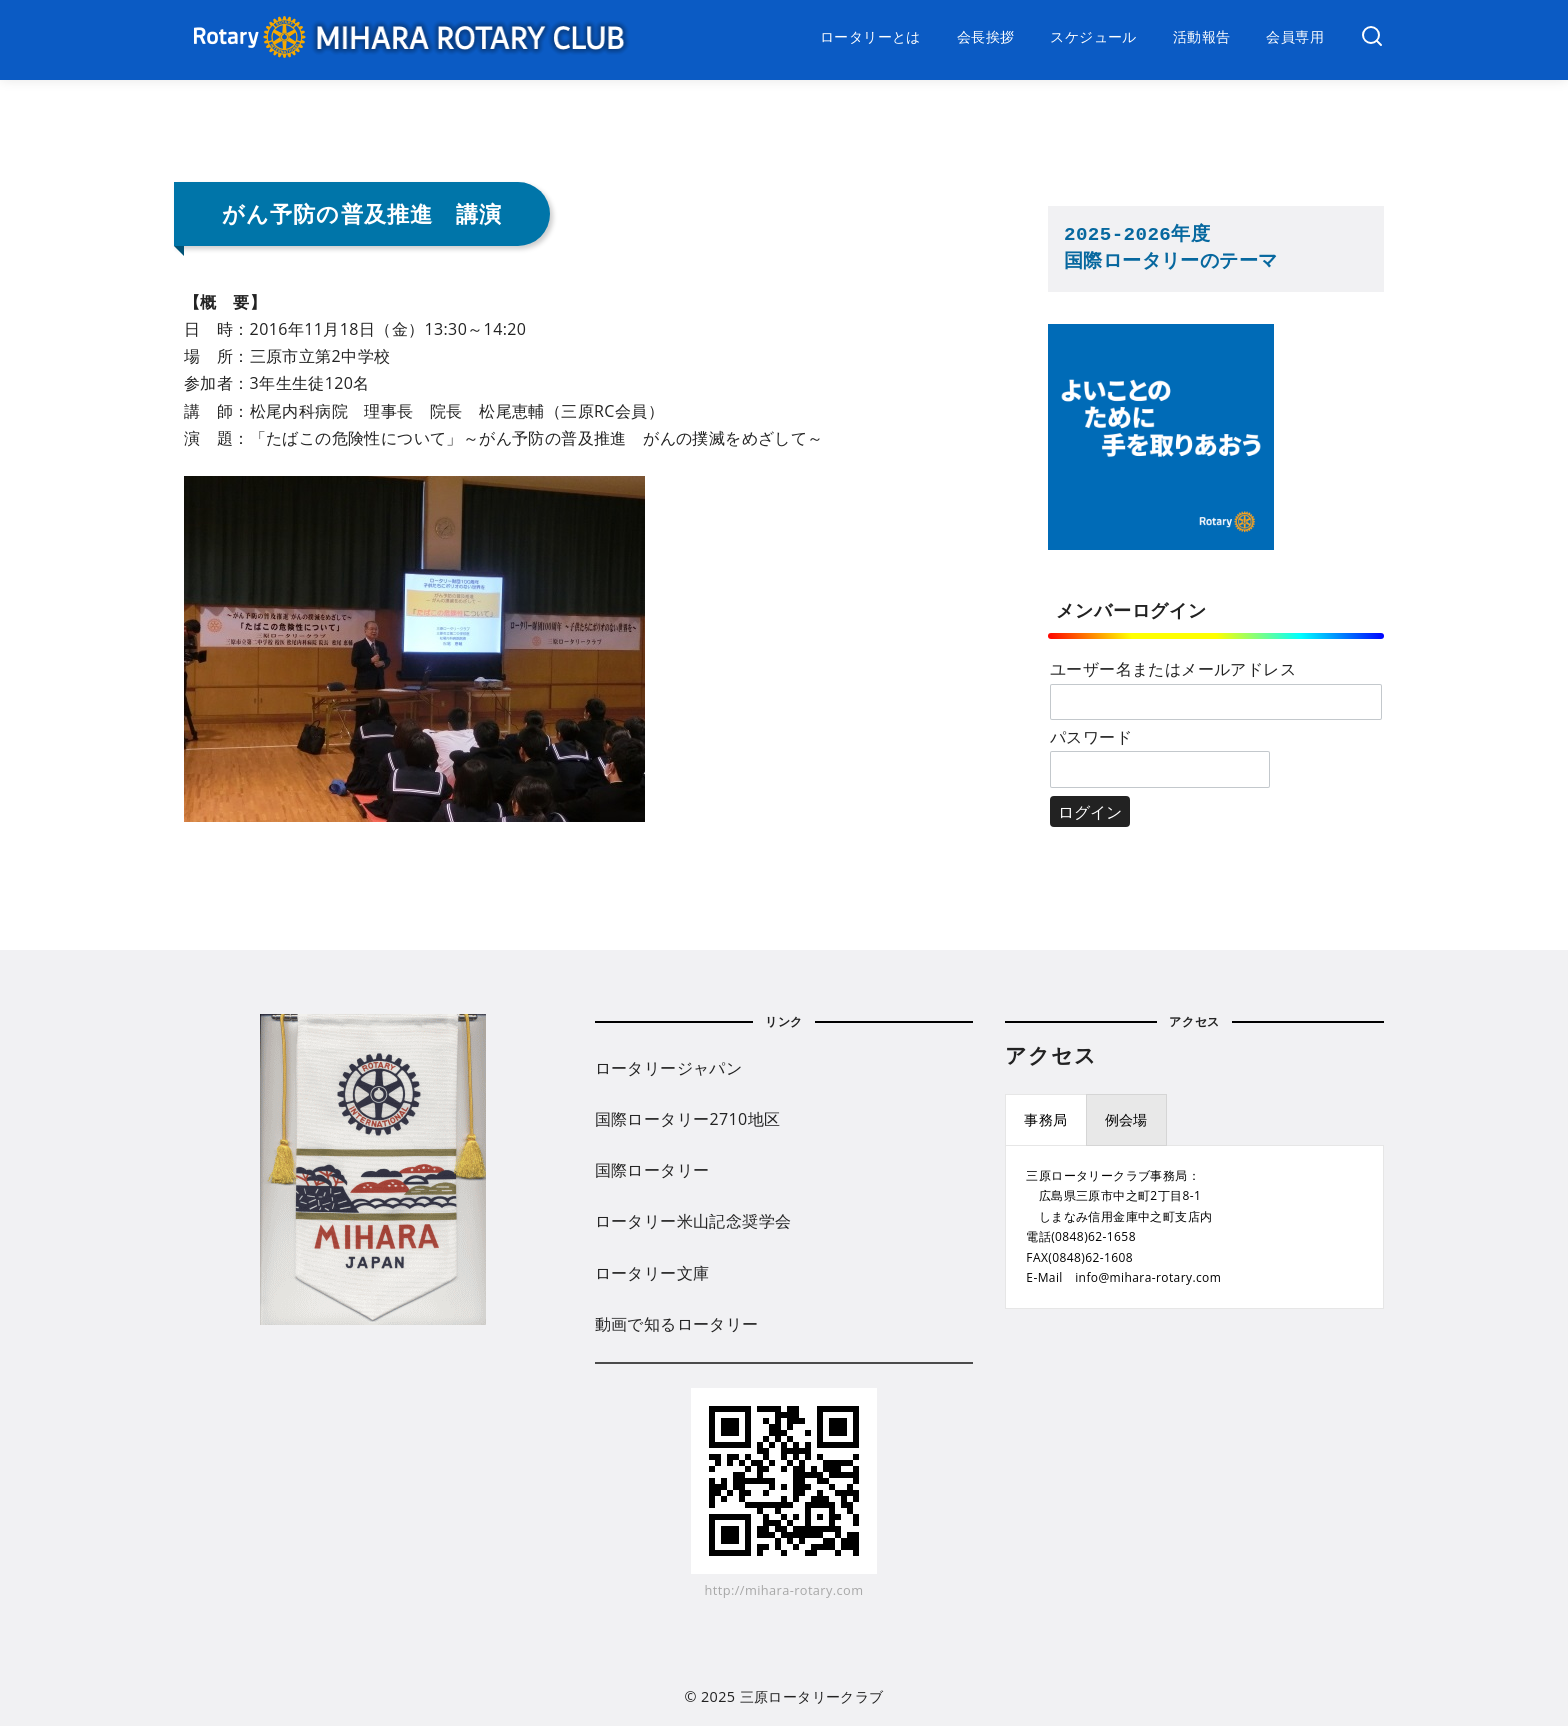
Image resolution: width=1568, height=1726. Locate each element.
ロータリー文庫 (652, 1273)
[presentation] (1045, 1120)
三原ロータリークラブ (812, 1696)
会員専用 (1295, 36)
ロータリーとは (870, 36)
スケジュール (1093, 36)
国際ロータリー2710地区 (688, 1119)
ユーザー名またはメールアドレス (1173, 669)
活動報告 (1202, 36)
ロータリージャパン (669, 1068)
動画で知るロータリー (677, 1324)
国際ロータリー (652, 1170)
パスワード (1091, 737)
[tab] (1045, 1120)
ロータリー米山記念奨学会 (693, 1221)
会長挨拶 (986, 36)
